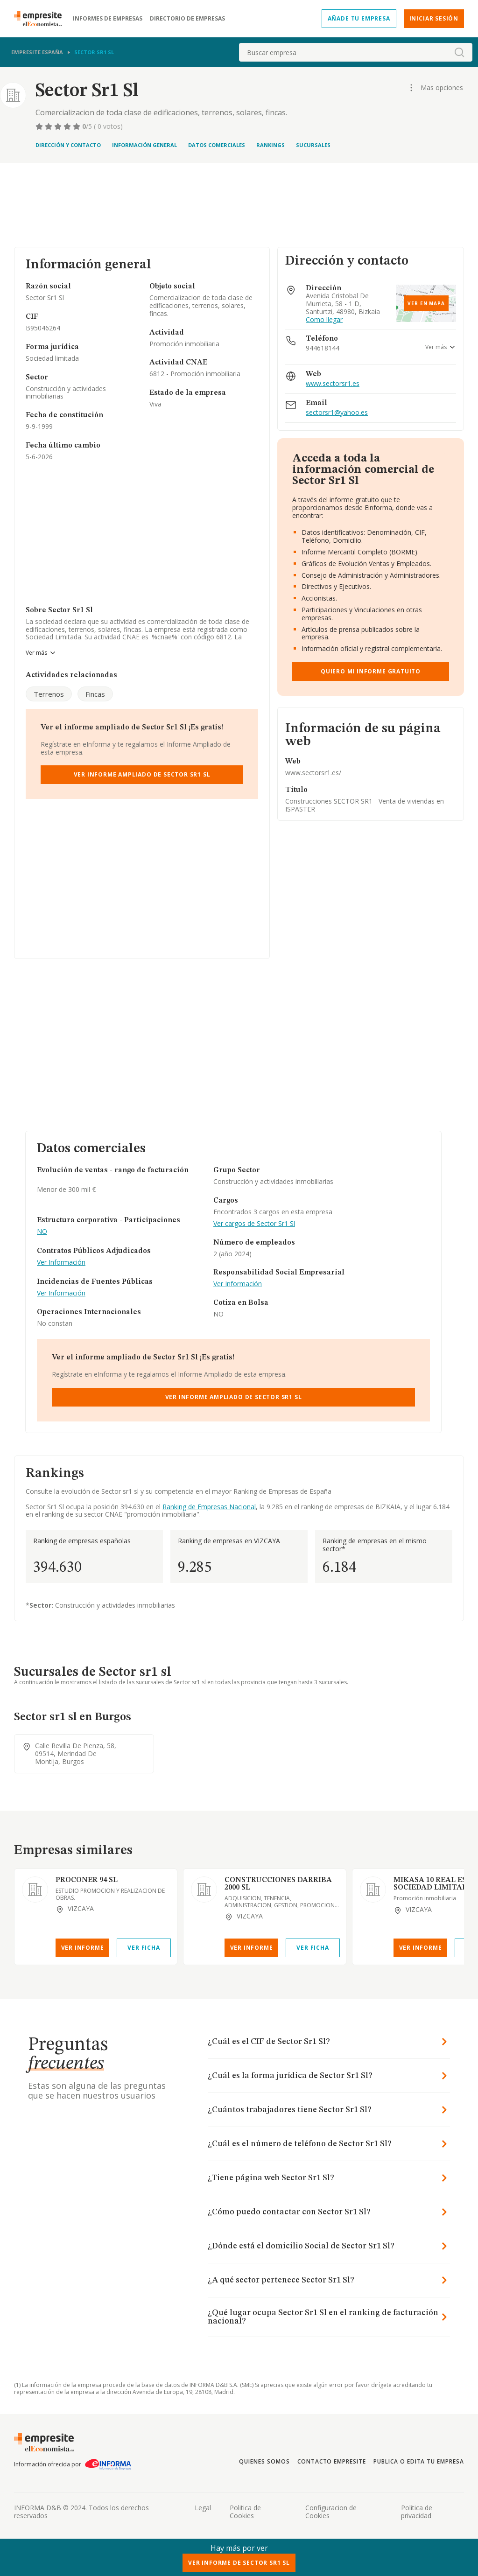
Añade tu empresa (359, 18)
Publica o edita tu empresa (418, 2461)
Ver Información (61, 1263)
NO (42, 1232)
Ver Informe (82, 1948)
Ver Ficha (143, 1948)
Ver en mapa (426, 303)
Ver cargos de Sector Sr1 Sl (254, 1224)
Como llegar (324, 320)
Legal (203, 2507)
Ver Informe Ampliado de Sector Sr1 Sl (142, 774)
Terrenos (49, 694)
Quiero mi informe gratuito (371, 671)
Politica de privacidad (416, 2511)
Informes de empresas (107, 18)
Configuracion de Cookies (331, 2511)
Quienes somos (264, 2461)
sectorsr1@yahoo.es (337, 413)
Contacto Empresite (331, 2461)
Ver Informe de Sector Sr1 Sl (239, 2563)
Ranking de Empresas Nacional (209, 1506)
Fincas (95, 694)
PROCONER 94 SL (87, 1880)
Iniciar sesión (433, 18)
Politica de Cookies (245, 2511)
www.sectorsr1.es (332, 384)
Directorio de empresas (187, 18)
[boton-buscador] (459, 52)
